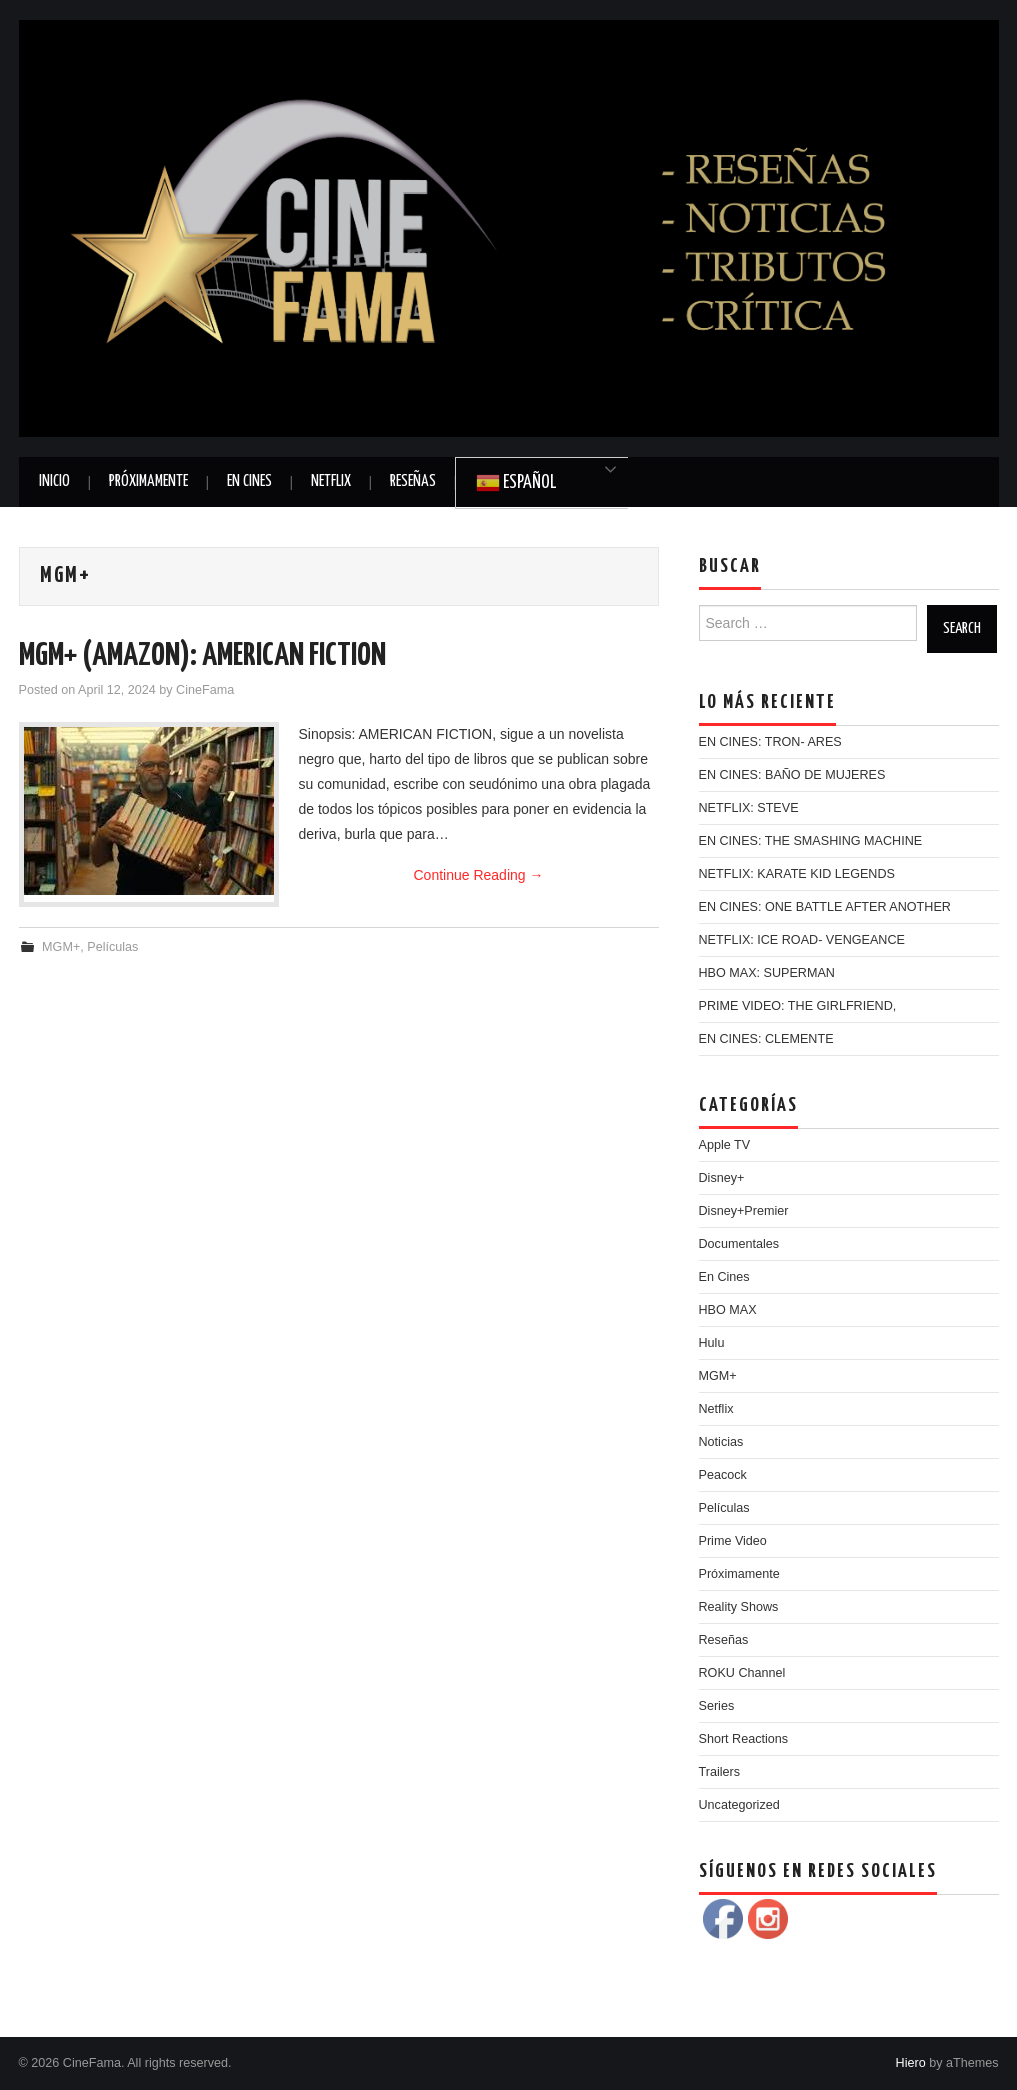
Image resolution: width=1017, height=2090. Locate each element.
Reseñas (413, 481)
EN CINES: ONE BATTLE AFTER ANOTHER (825, 907)
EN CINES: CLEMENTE (766, 1039)
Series (717, 1706)
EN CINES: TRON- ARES (770, 742)
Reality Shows (739, 1607)
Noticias (721, 1442)
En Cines (249, 481)
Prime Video (733, 1541)
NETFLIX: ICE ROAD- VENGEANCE (802, 940)
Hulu (712, 1343)
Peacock (723, 1475)
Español (516, 483)
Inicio (54, 481)
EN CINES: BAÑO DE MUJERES (792, 775)
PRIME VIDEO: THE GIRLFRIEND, (798, 1006)
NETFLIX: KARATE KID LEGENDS (797, 874)
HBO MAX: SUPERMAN (767, 973)
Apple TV (725, 1145)
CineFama (205, 690)
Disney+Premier (744, 1211)
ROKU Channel (742, 1673)
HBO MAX (728, 1310)
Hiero (911, 2063)
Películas (112, 947)
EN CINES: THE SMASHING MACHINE (811, 841)
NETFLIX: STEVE (749, 808)
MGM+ (61, 947)
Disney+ (722, 1178)
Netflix (331, 481)
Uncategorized (739, 1805)
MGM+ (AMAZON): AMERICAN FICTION (202, 656)
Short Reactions (744, 1739)
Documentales (739, 1244)
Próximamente (148, 481)
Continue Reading (479, 875)
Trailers (720, 1772)
